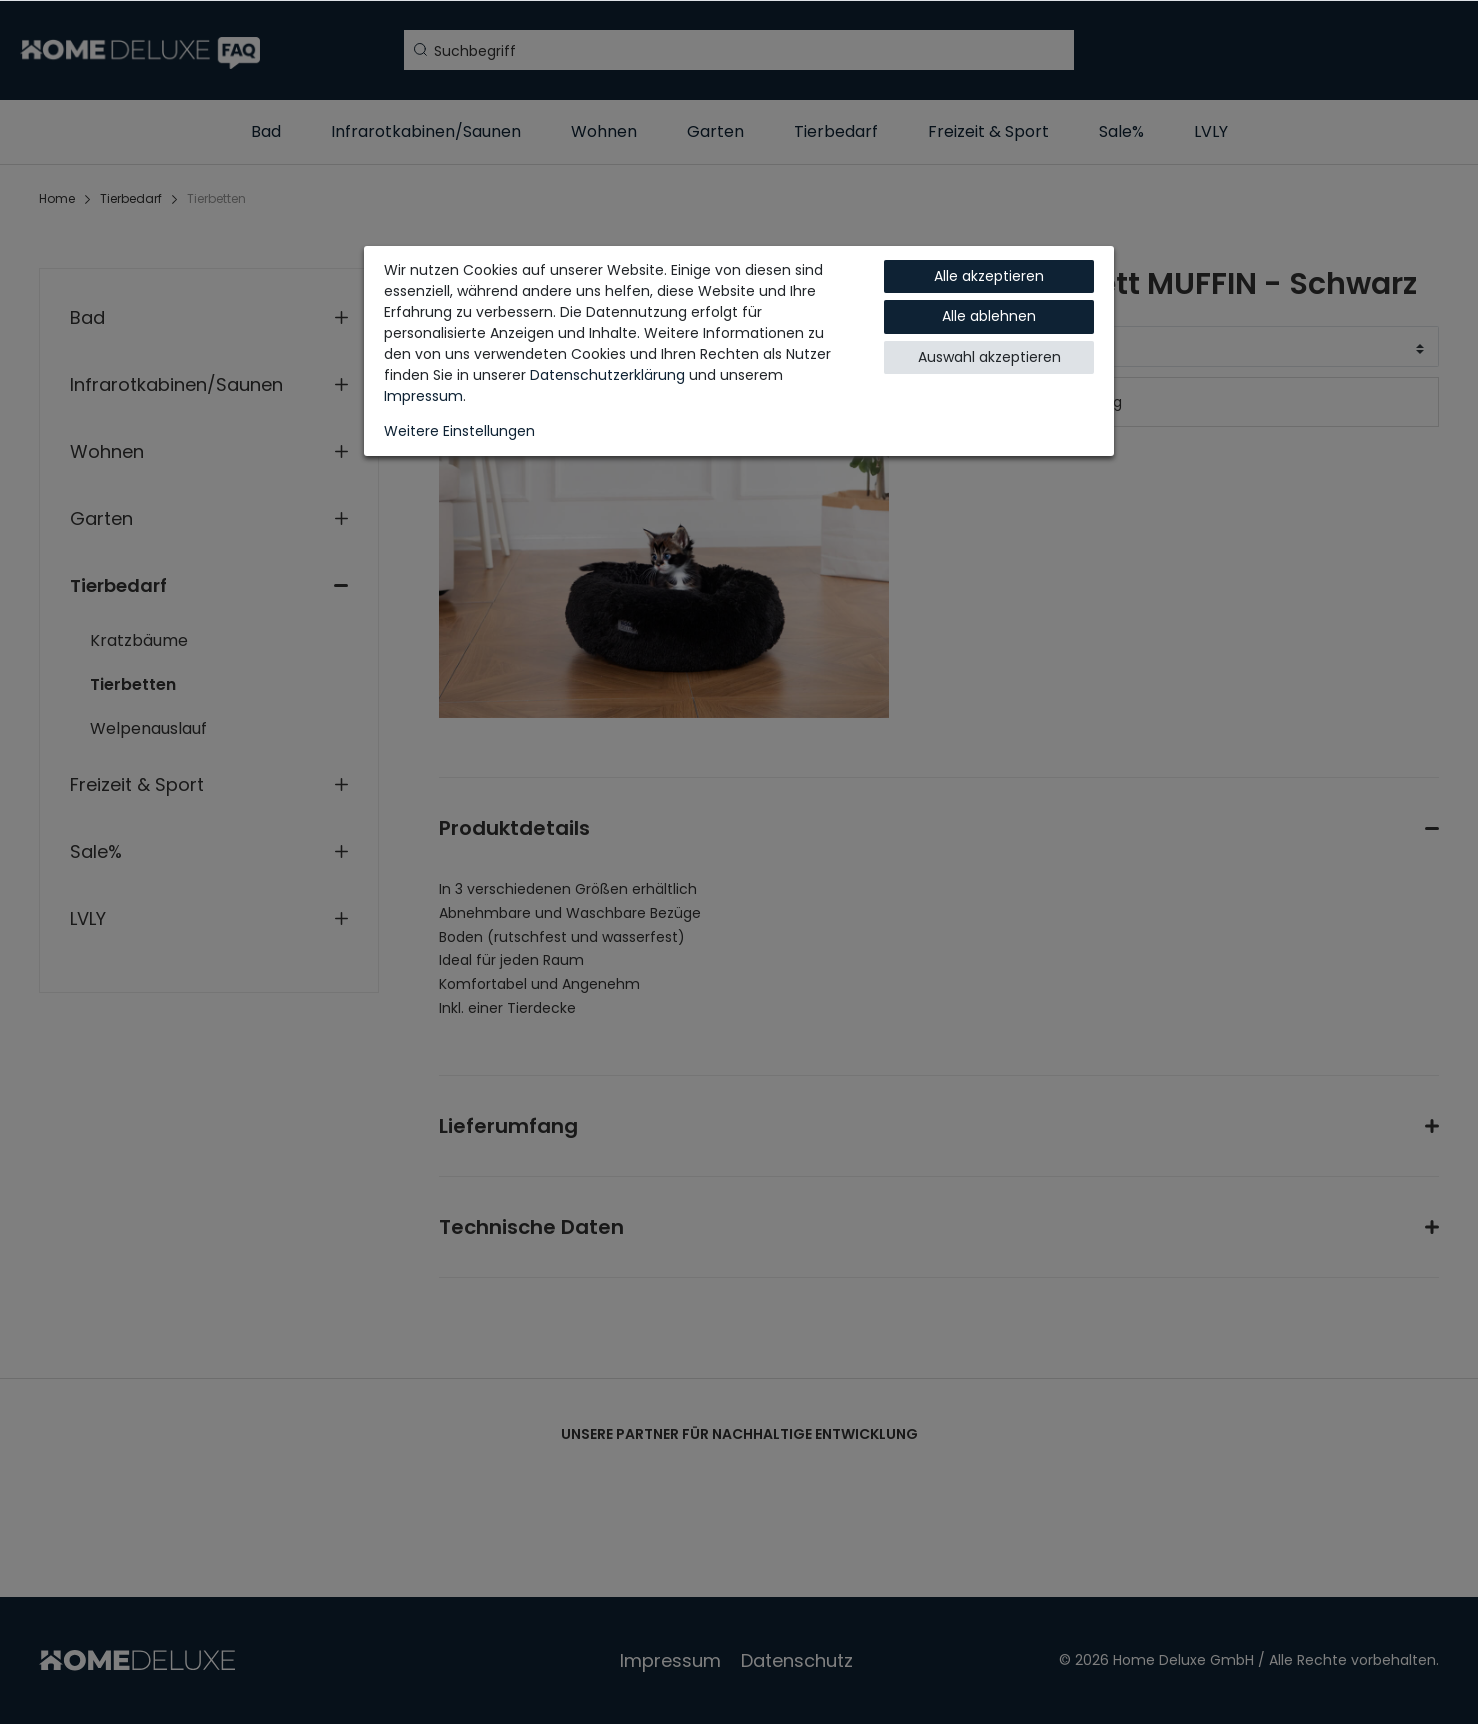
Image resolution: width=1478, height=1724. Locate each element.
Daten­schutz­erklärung (607, 375)
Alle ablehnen (989, 316)
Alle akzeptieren (989, 276)
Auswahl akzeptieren (989, 357)
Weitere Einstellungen (459, 431)
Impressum (423, 396)
